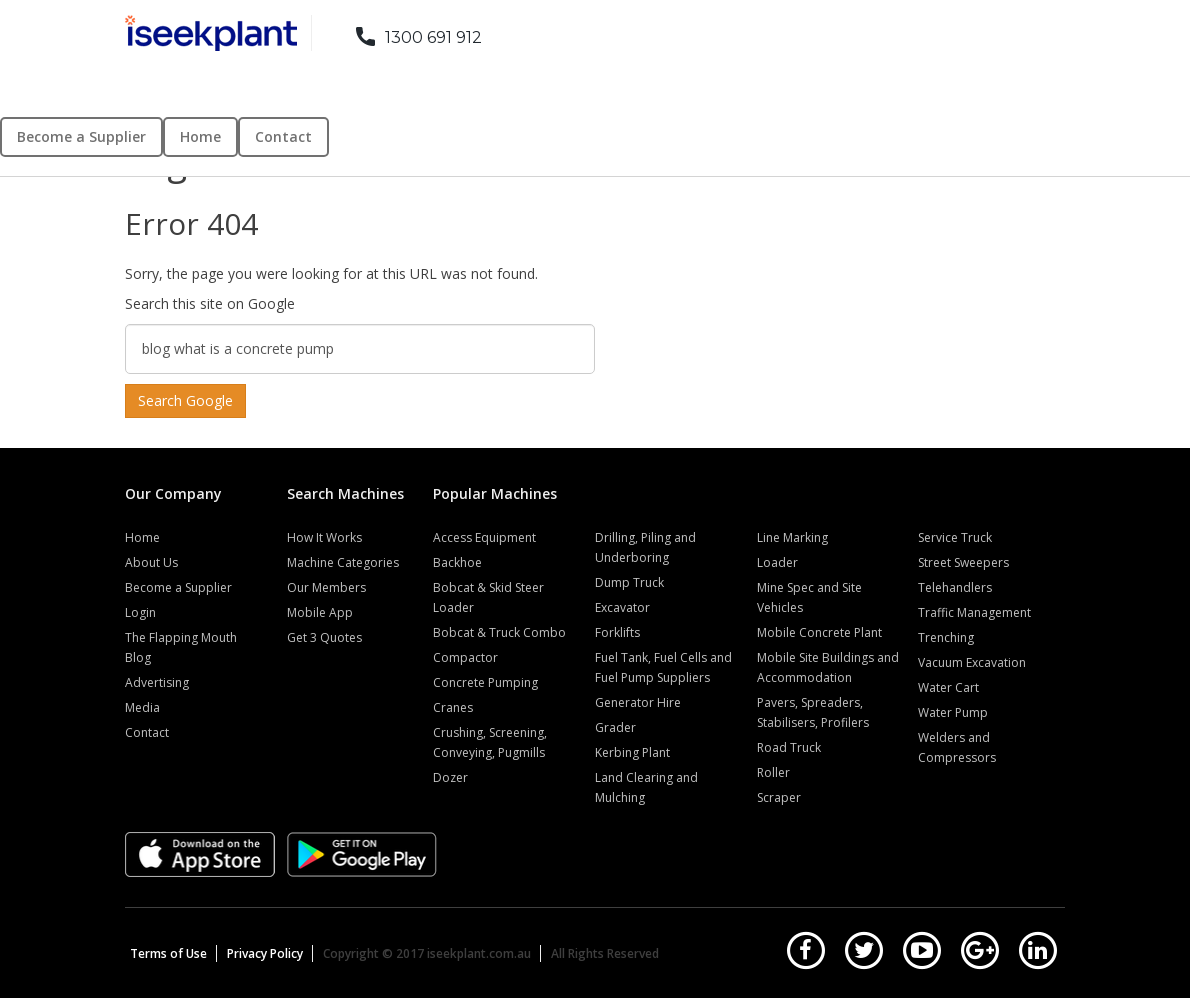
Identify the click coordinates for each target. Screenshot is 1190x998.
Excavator (622, 607)
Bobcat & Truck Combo (499, 632)
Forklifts (617, 632)
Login (140, 612)
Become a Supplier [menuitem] (81, 136)
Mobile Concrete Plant (819, 632)
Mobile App (320, 612)
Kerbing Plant (632, 752)
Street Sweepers (963, 562)
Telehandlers (955, 587)
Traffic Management (974, 612)
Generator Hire (638, 702)
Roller (773, 772)
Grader (615, 727)
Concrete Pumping (485, 682)
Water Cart (948, 687)
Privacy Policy (265, 953)
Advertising (157, 682)
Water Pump (953, 712)
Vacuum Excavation (972, 662)
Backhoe (457, 562)
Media (142, 707)
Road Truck (789, 747)
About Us (151, 562)
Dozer (450, 777)
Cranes (453, 707)
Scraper (779, 797)
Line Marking (792, 537)
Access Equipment (484, 537)
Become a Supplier (178, 587)
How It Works (324, 537)
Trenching (946, 637)
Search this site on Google (210, 303)
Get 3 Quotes (324, 637)
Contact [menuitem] (283, 136)
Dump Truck (629, 582)
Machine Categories (343, 562)
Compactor (465, 657)
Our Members (326, 587)
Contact (147, 732)
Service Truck (955, 537)
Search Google (185, 400)
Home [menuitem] (200, 136)
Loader (777, 562)
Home (142, 537)
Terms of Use (168, 953)
